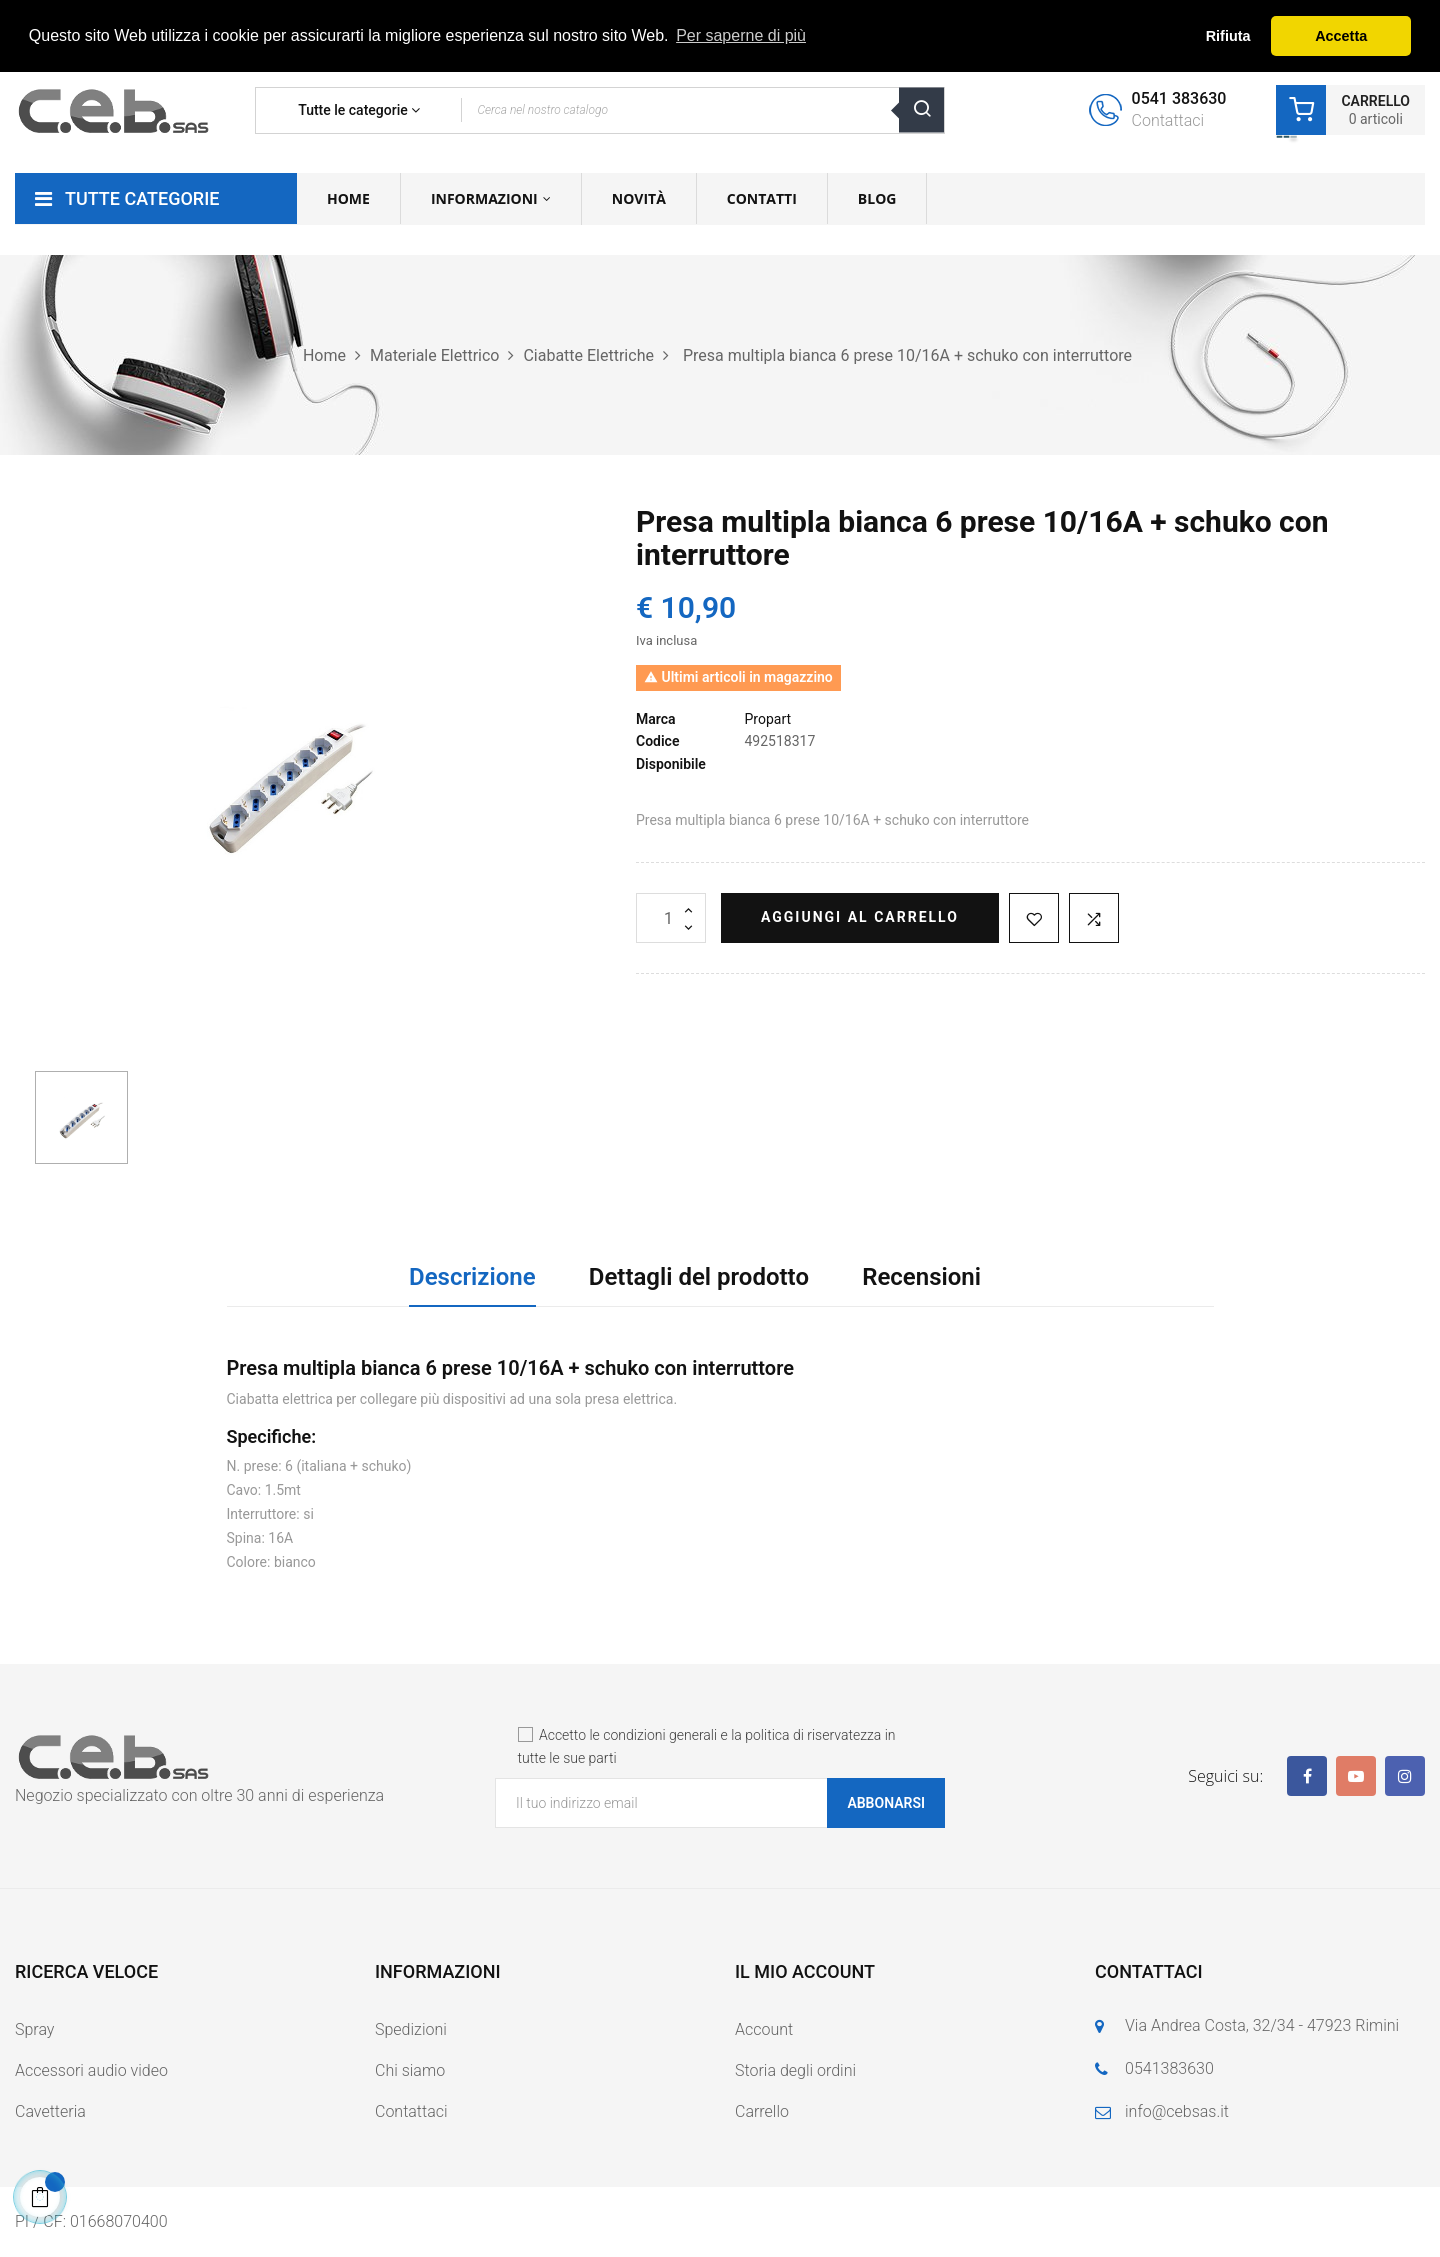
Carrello (762, 2111)
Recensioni (921, 1277)
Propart (767, 719)
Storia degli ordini (795, 2070)
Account (764, 2029)
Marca (656, 719)
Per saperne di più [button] (741, 35)
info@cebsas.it (1177, 2111)
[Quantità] (671, 918)
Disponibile (671, 764)
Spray (34, 2029)
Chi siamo (410, 2070)
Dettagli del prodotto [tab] (699, 1277)
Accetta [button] (1341, 36)
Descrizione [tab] (472, 1277)
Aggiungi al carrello (860, 917)
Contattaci (411, 2111)
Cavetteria (50, 2111)
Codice (657, 741)
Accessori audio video (91, 2070)
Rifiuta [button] (1228, 36)
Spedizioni (411, 2029)
